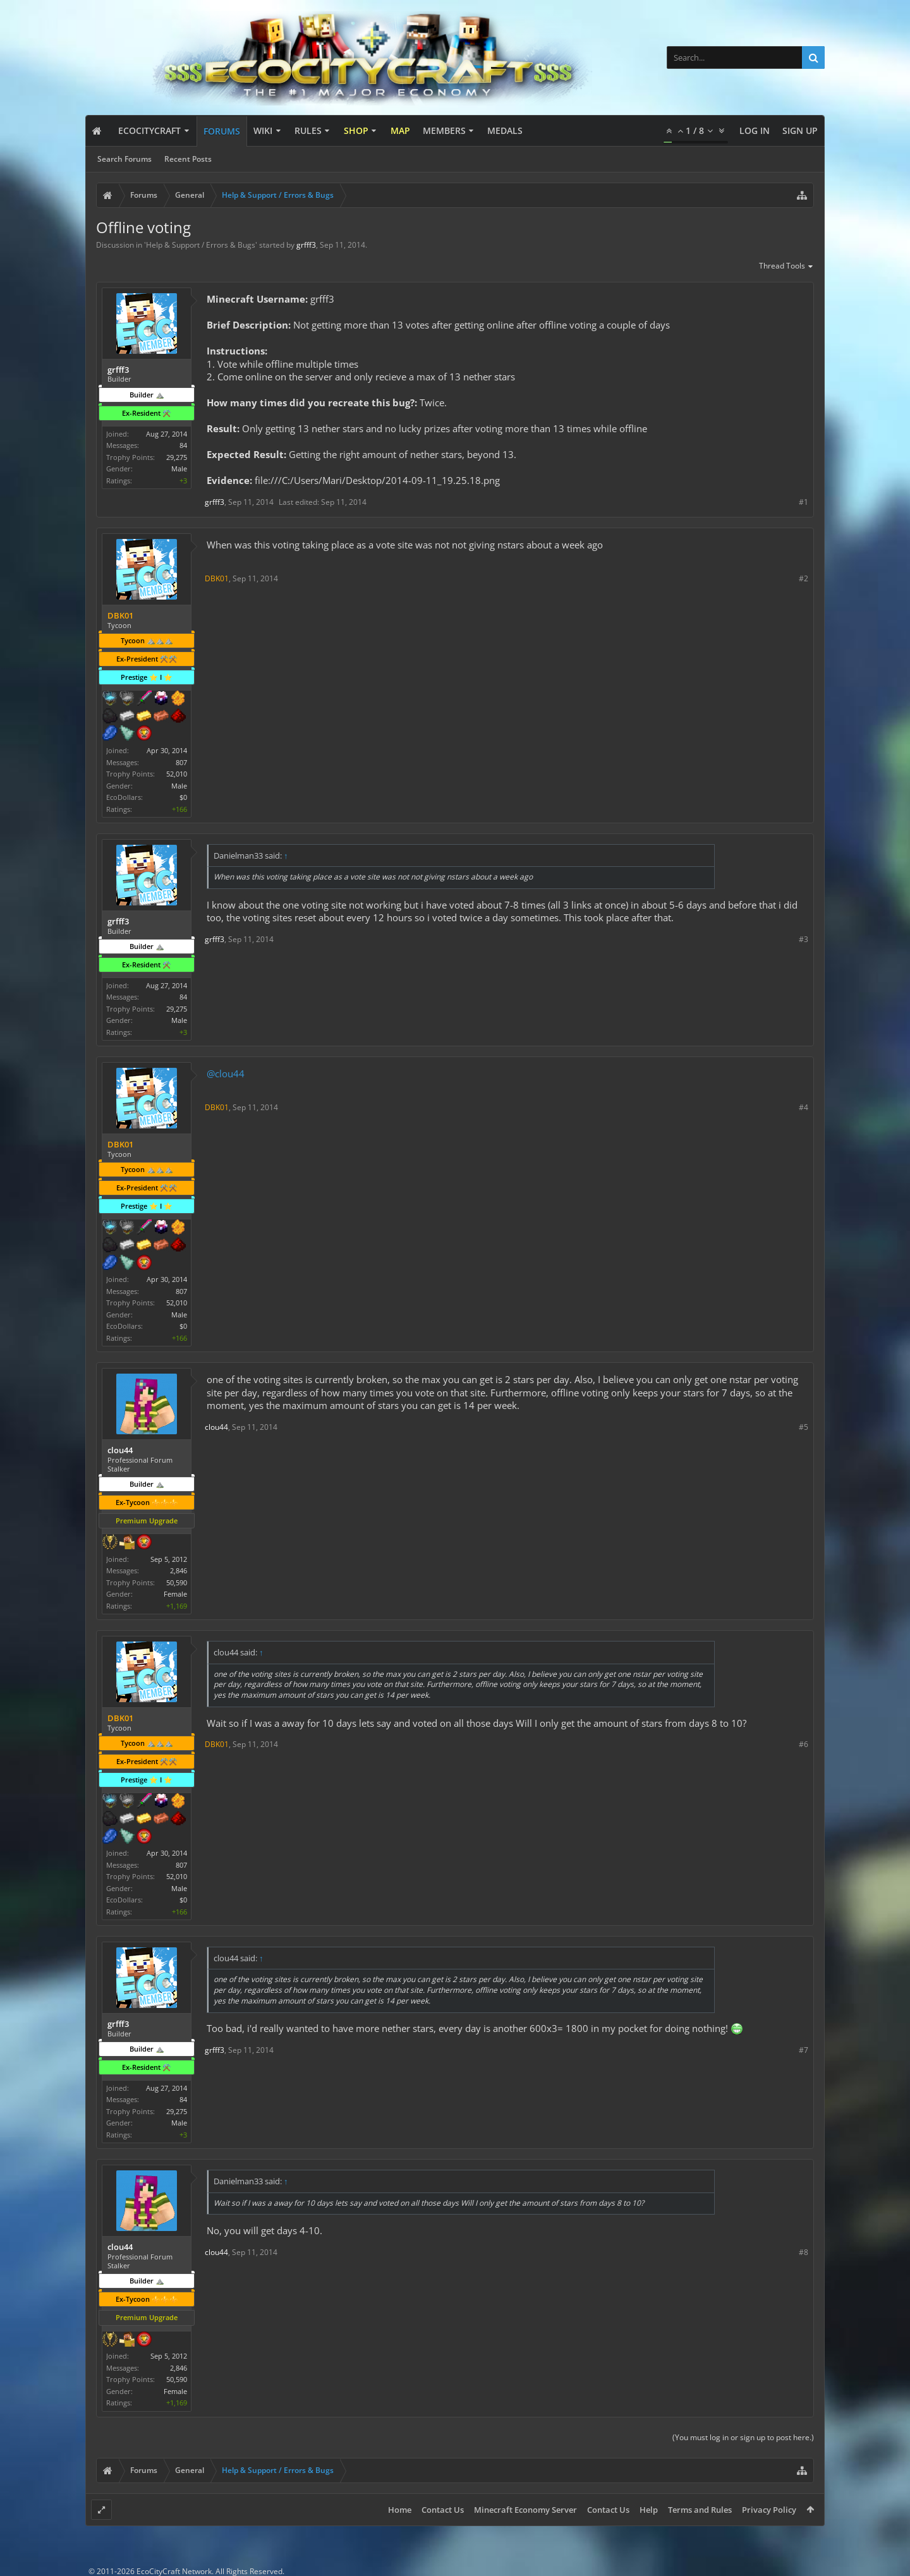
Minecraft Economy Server (525, 2509)
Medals (505, 130)
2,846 (178, 1570)
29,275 (176, 457)
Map (400, 130)
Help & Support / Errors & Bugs (200, 244)
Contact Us (443, 2509)
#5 (803, 1427)
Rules (308, 130)
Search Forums (124, 159)
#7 (803, 2050)
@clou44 (226, 1073)
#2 (803, 578)
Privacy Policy (769, 2509)
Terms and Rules (700, 2509)
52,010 (176, 773)
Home (399, 2509)
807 (181, 762)
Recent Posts (188, 159)
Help (649, 2509)
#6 (803, 1744)
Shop (356, 130)
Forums (221, 131)
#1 (803, 502)
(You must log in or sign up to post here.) (743, 2437)
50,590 (176, 1582)
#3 (803, 939)
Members (444, 130)
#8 (803, 2252)
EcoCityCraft (149, 130)
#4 (803, 1107)
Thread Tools (786, 266)
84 (183, 445)
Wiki (262, 130)
